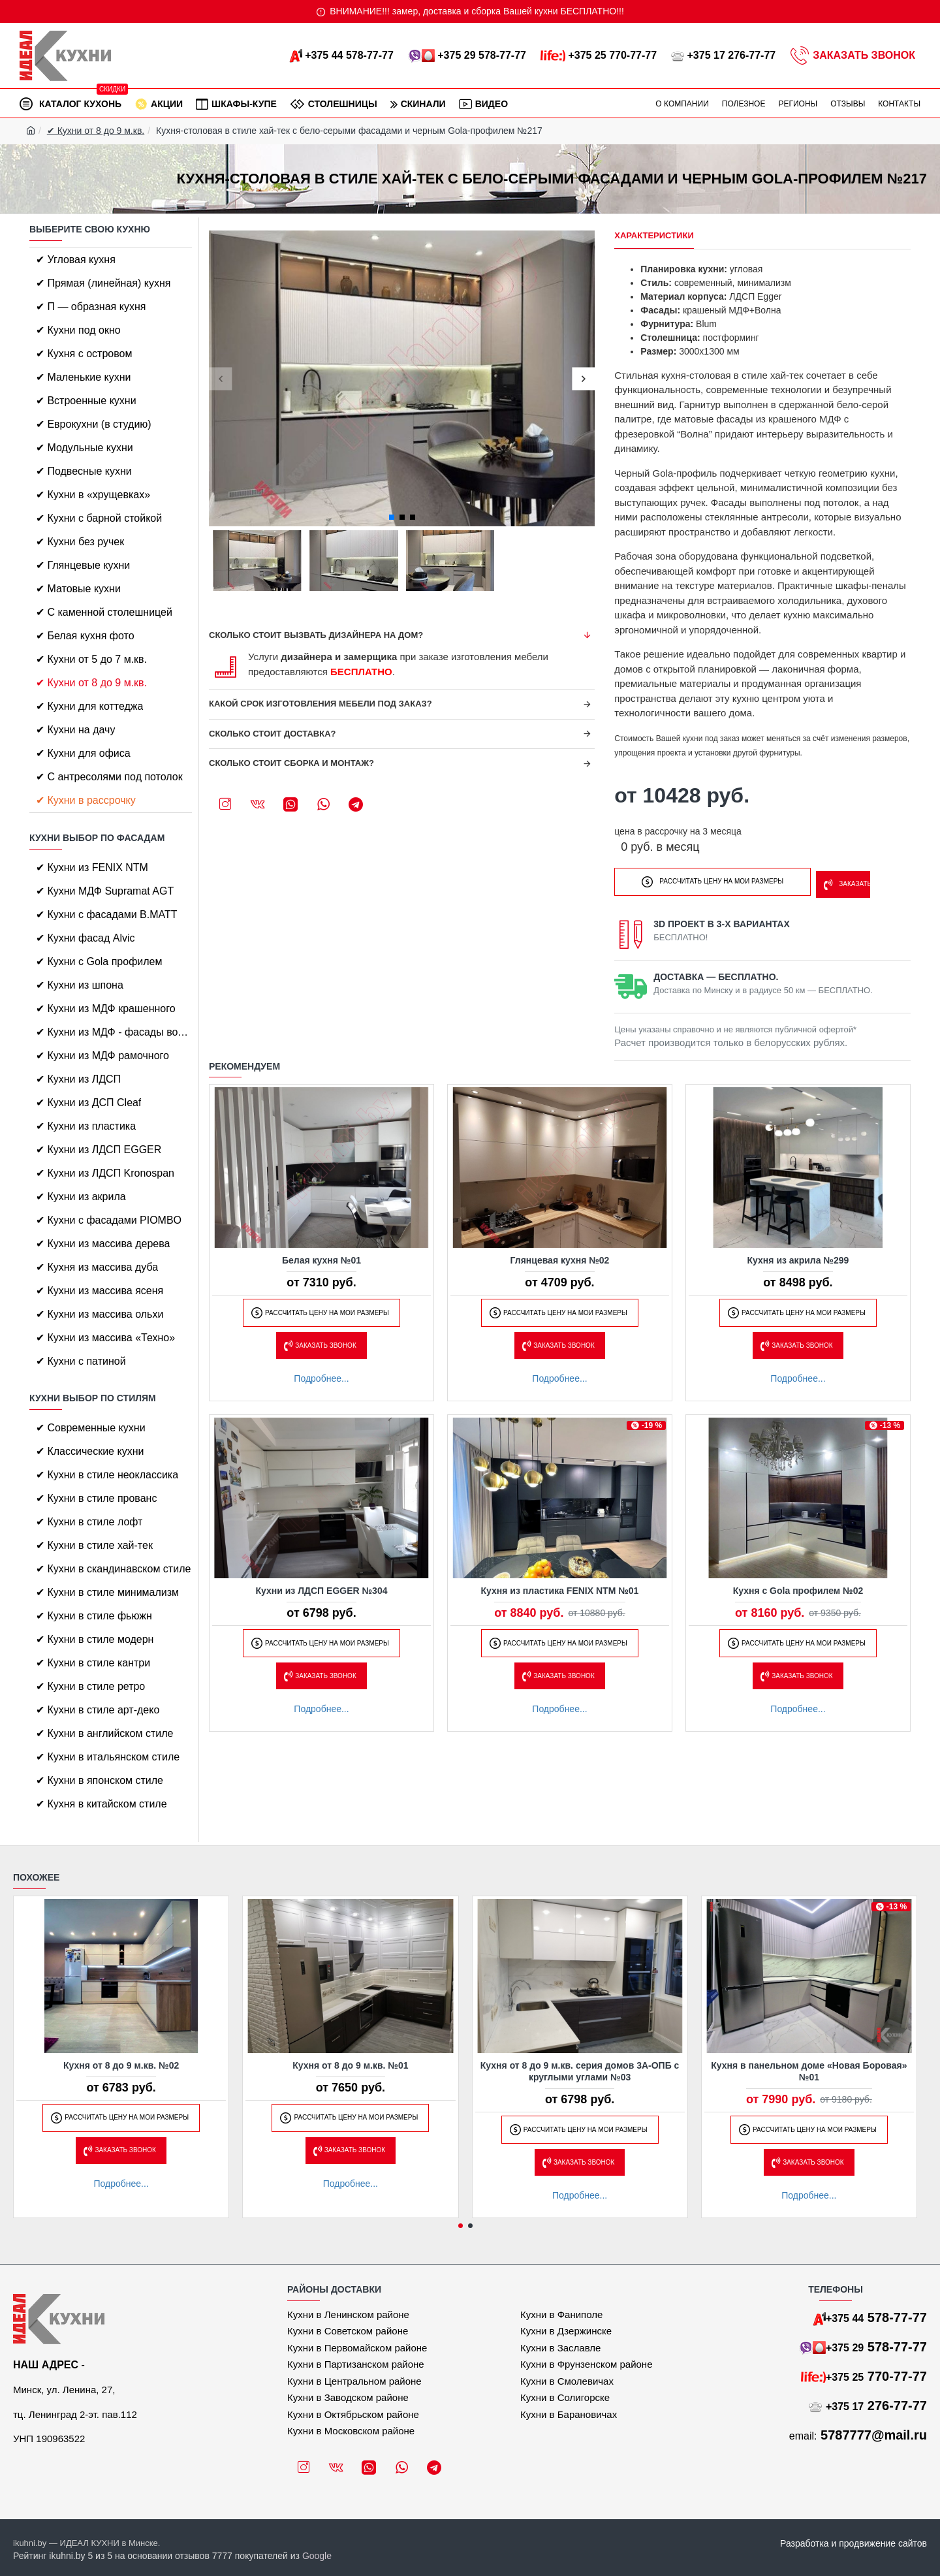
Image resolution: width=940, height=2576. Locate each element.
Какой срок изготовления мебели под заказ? (320, 703)
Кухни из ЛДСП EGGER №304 (322, 1587)
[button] (220, 378)
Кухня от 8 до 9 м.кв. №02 (121, 2065)
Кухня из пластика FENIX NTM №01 (560, 1587)
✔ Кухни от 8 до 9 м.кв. (95, 130)
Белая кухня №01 (321, 1256)
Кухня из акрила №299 (798, 1256)
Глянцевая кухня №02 (560, 1256)
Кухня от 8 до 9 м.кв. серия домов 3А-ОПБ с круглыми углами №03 (580, 2071)
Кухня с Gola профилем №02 (798, 1587)
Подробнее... (321, 1374)
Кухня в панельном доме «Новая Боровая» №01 (809, 2071)
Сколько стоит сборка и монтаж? (291, 763)
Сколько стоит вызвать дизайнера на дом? (316, 635)
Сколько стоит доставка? (272, 734)
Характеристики (654, 235)
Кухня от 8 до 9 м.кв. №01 (350, 2065)
